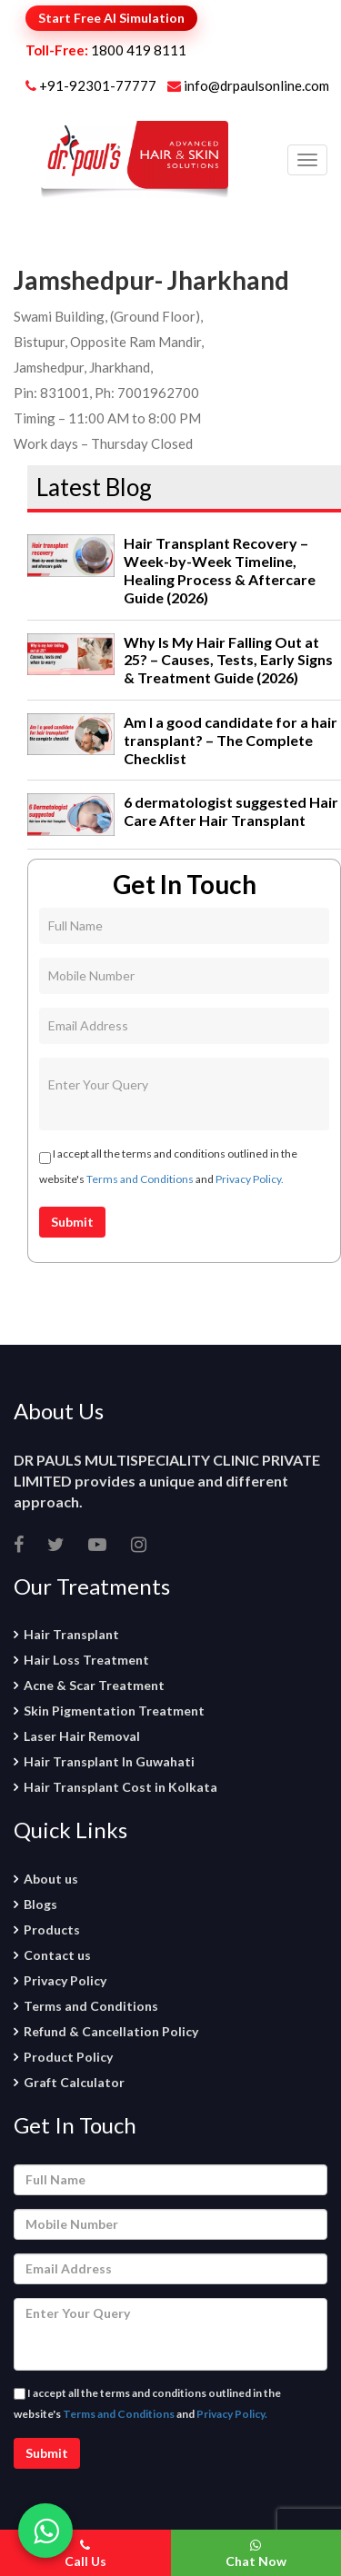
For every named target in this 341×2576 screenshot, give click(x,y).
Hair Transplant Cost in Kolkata (120, 1787)
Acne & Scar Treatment (94, 1685)
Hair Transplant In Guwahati (109, 1761)
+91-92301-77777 (99, 85)
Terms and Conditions (140, 1179)
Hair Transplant (71, 1634)
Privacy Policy (65, 1980)
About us (51, 1878)
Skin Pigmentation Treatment (114, 1710)
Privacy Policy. (250, 1179)
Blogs (40, 1904)
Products (52, 1929)
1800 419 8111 (138, 50)
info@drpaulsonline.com (248, 85)
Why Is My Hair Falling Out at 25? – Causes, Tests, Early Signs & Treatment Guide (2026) (228, 660)
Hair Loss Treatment (86, 1659)
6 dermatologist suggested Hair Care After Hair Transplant (231, 811)
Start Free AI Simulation (111, 17)
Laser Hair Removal (82, 1736)
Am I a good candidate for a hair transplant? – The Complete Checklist (230, 740)
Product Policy (68, 2056)
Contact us (57, 1955)
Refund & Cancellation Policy (111, 2031)
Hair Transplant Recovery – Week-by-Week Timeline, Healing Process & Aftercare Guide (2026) (220, 569)
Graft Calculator (74, 2082)
